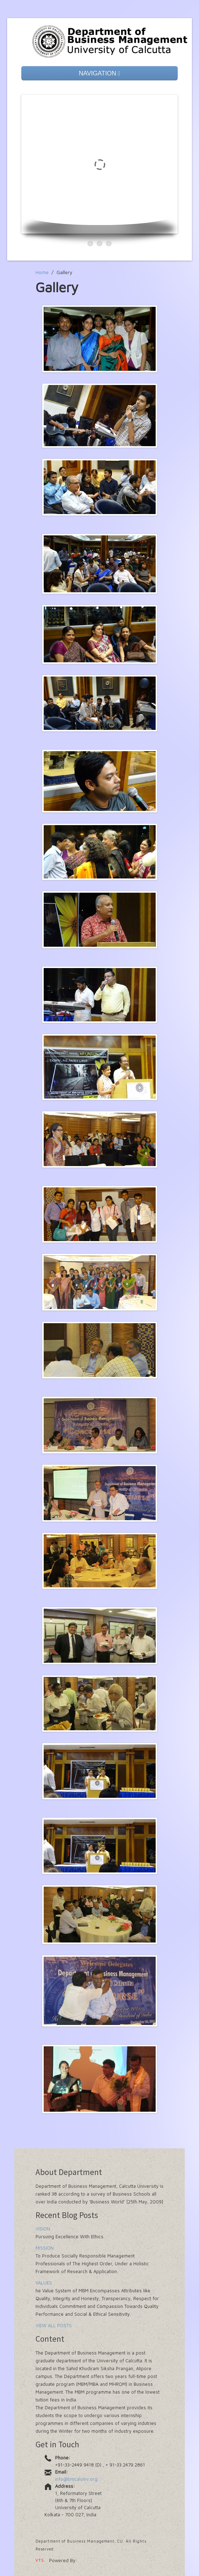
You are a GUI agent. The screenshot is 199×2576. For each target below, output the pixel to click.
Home (42, 272)
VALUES (44, 2283)
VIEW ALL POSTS (54, 2325)
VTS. (40, 2560)
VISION (43, 2229)
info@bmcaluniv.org (76, 2479)
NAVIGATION (99, 73)
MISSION (45, 2248)
